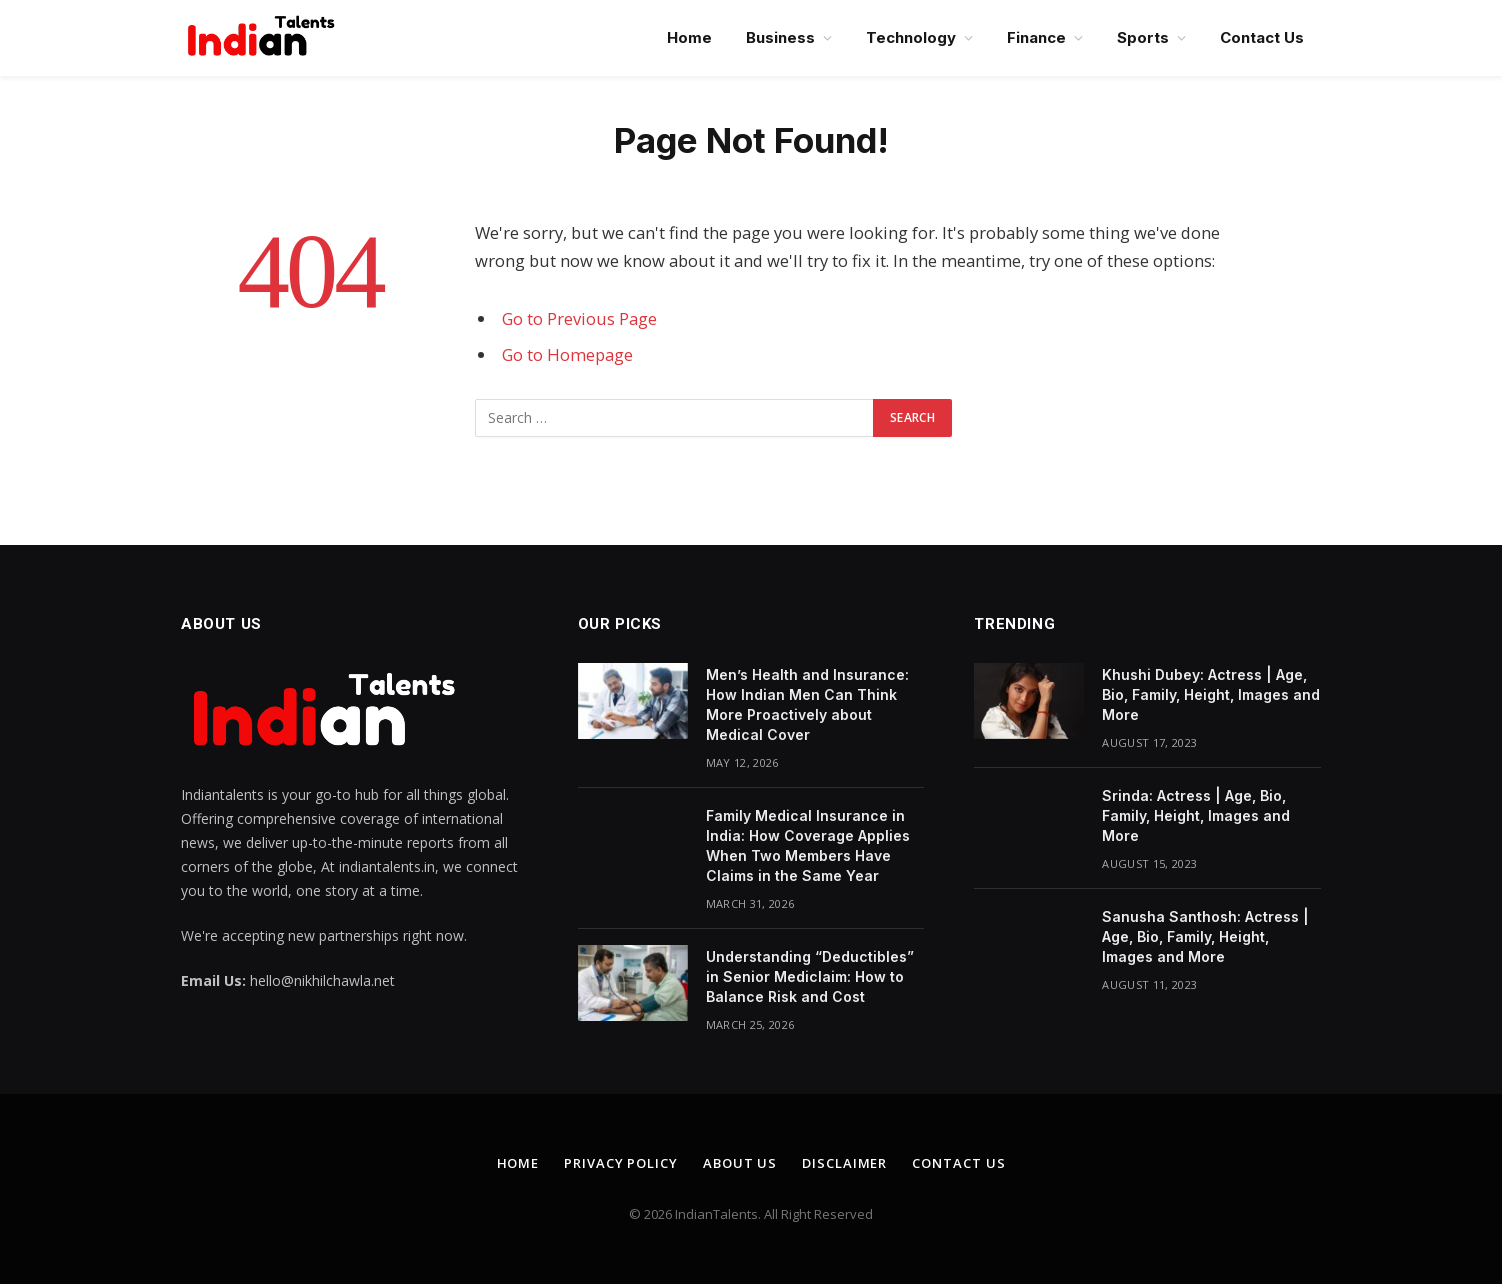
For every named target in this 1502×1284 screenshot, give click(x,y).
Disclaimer (844, 1163)
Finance (1036, 37)
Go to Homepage (567, 354)
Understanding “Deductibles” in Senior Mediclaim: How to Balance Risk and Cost (810, 976)
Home (689, 37)
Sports (1143, 37)
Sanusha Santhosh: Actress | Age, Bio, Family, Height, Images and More (1205, 936)
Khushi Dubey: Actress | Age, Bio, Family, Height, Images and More (1211, 694)
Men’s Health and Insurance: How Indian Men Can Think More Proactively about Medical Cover (807, 704)
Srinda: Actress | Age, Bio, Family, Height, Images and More (1196, 815)
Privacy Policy (621, 1163)
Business (780, 37)
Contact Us (1262, 37)
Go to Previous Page (579, 318)
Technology (911, 37)
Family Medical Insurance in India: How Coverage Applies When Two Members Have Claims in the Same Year (808, 845)
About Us (740, 1163)
